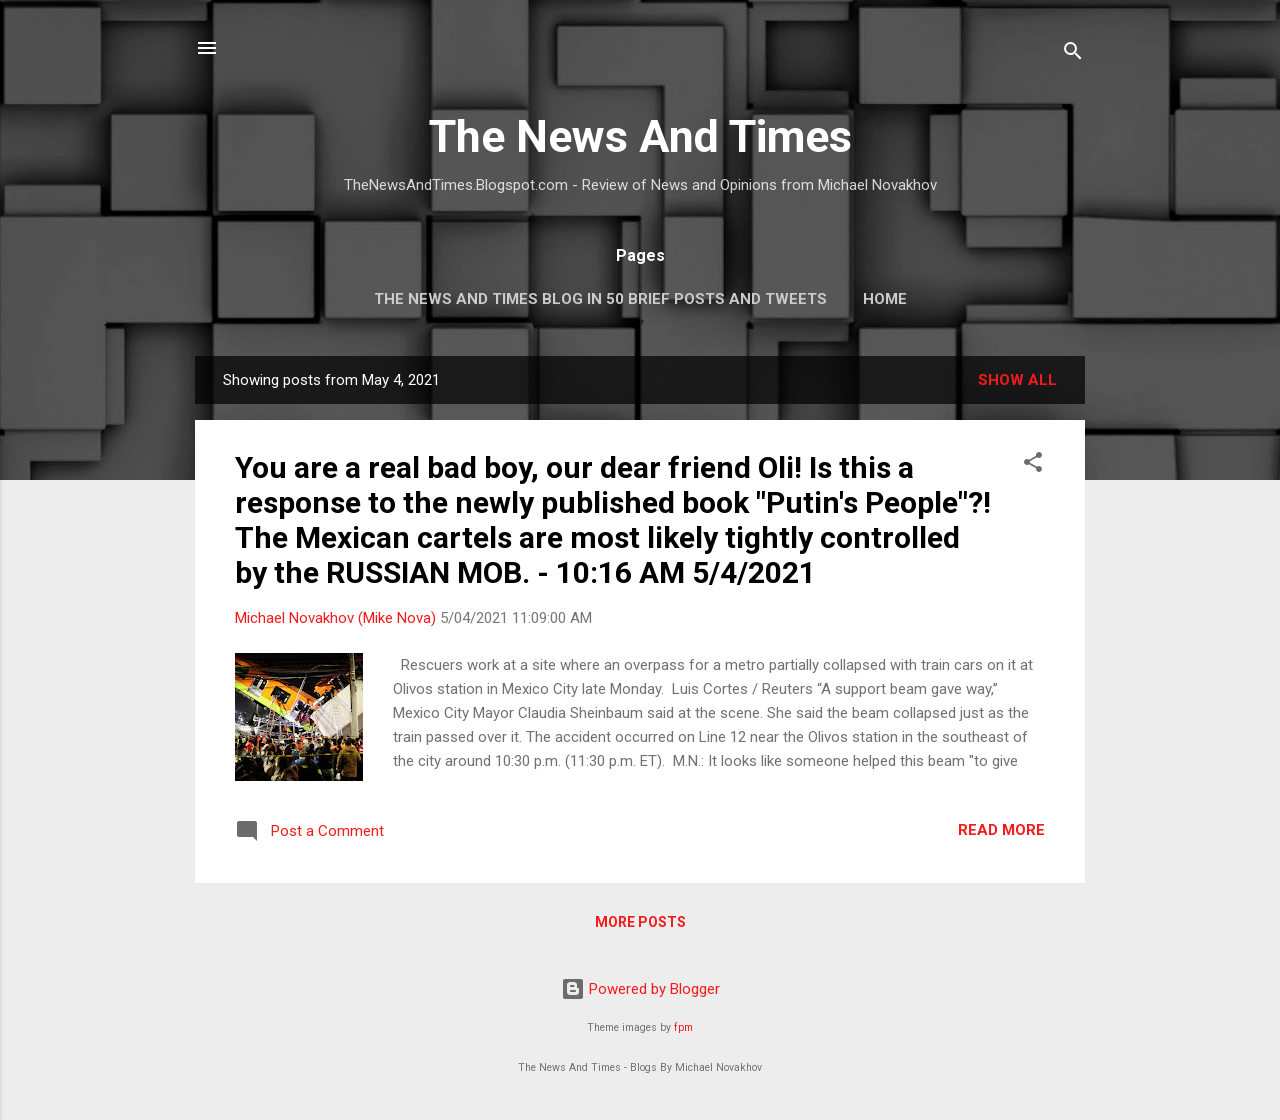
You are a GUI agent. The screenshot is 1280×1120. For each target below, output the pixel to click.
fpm (683, 1027)
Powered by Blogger (640, 989)
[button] (1033, 465)
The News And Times (640, 136)
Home (885, 299)
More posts (640, 922)
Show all (1017, 380)
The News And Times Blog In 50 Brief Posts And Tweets (600, 299)
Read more (1001, 830)
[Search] (1073, 54)
